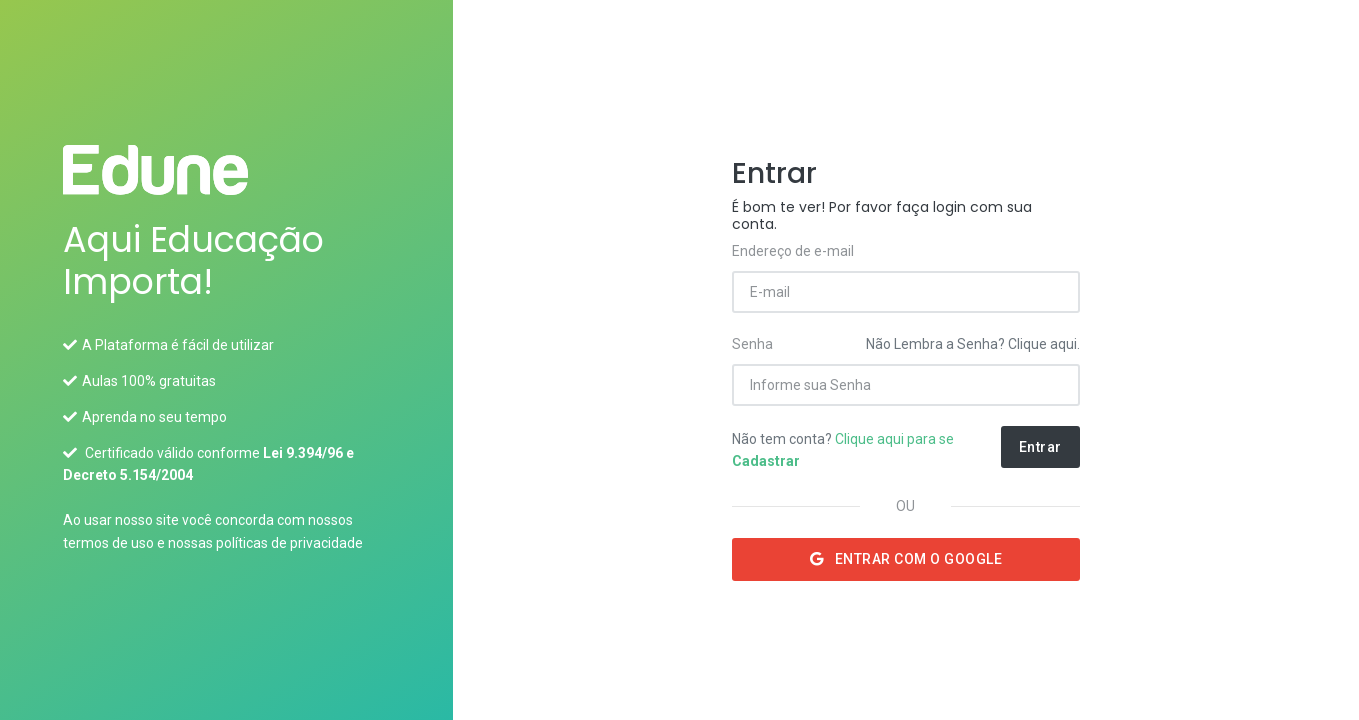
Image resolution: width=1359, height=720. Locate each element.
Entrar (1040, 447)
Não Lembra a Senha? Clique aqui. (973, 344)
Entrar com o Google (906, 559)
